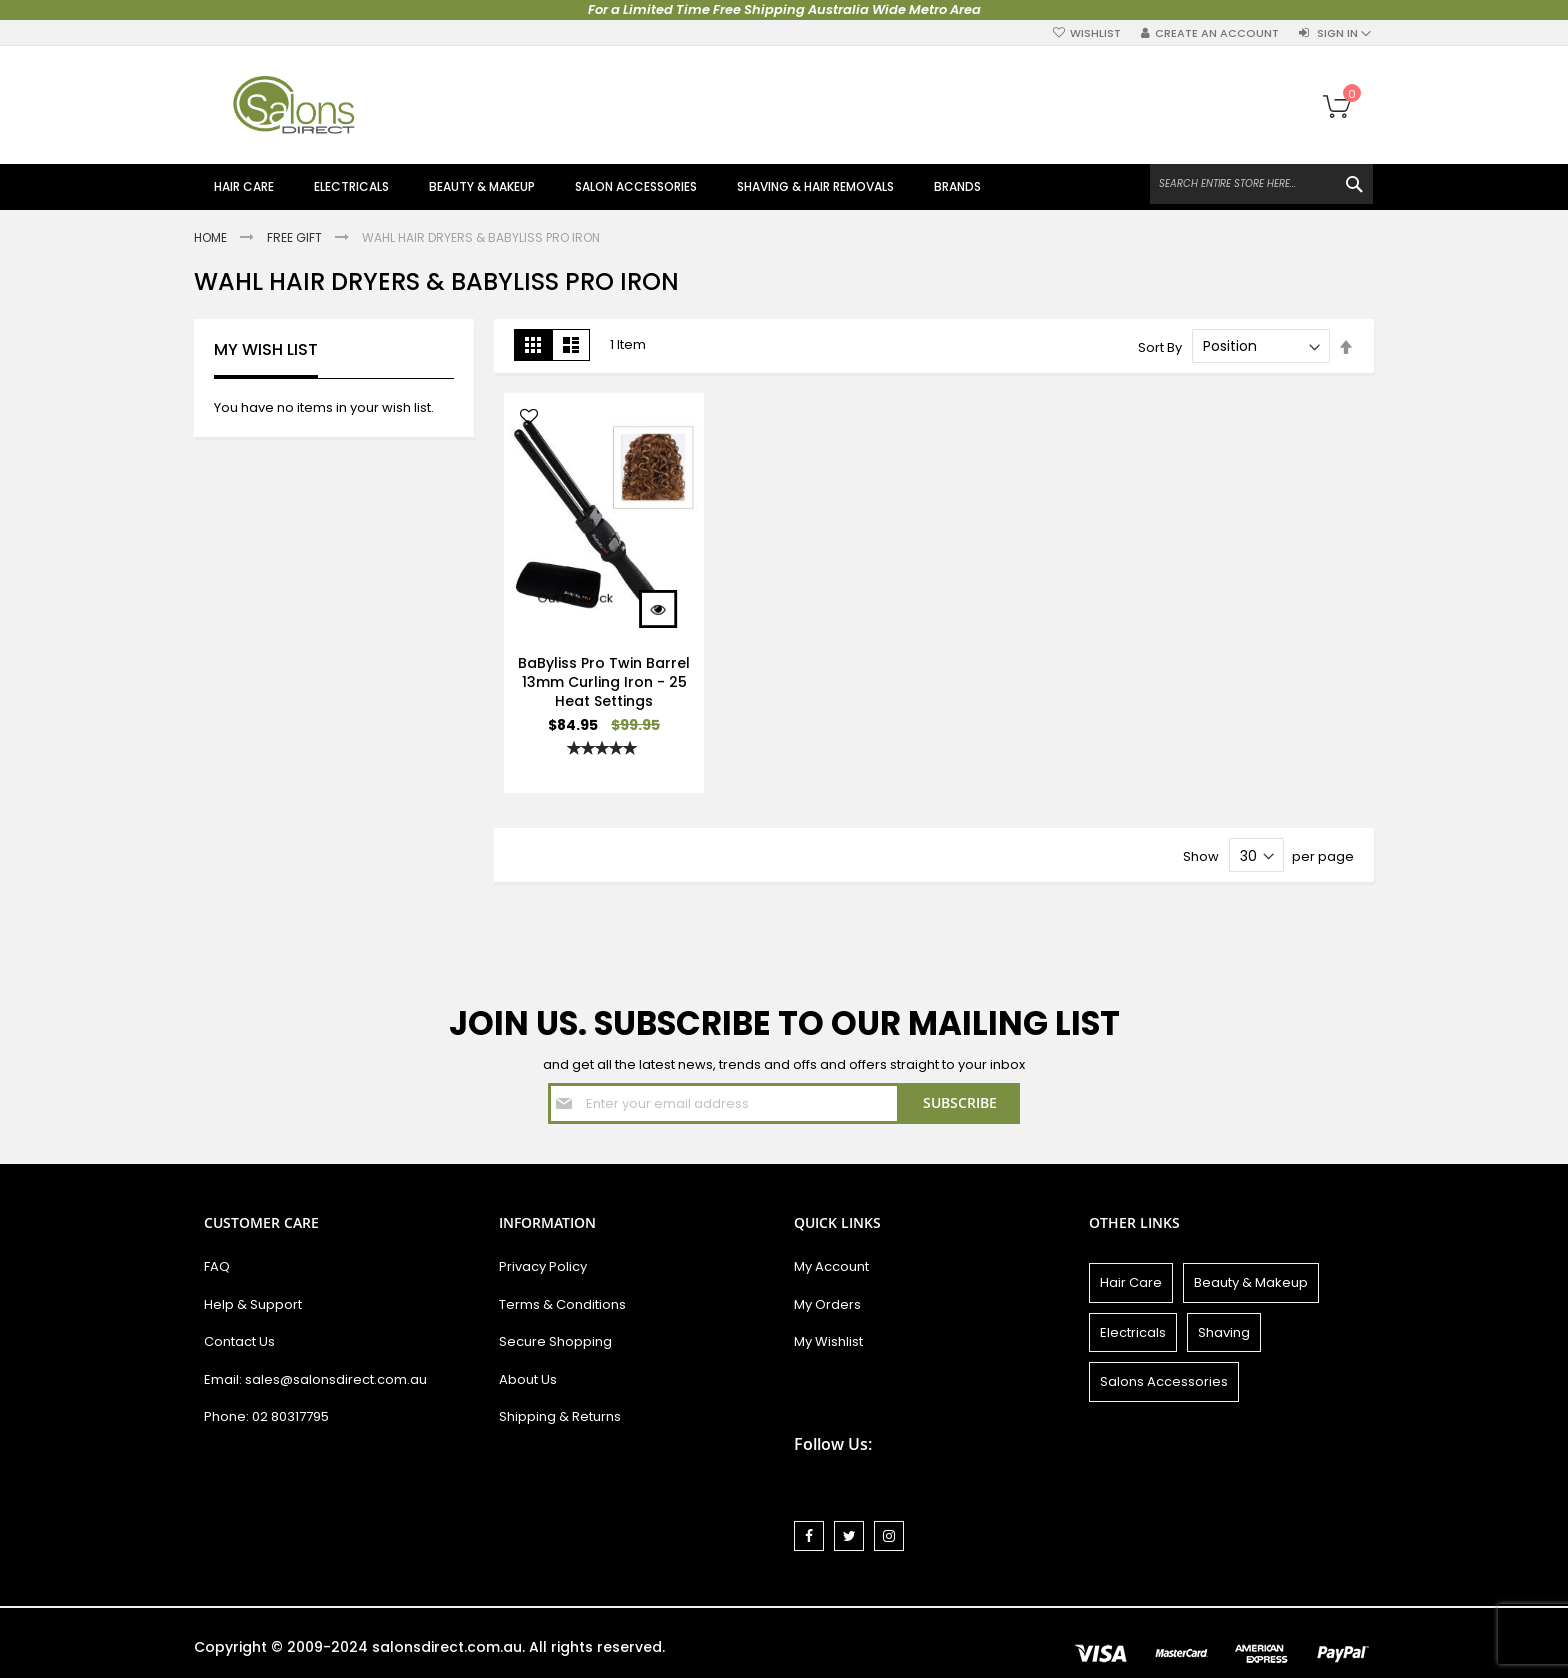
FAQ (217, 1266)
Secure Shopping (555, 1341)
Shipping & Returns (560, 1416)
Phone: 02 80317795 (266, 1416)
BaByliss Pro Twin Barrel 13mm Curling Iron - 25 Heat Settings (604, 682)
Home (212, 237)
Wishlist (1095, 33)
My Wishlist (828, 1341)
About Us (528, 1379)
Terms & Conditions (562, 1304)
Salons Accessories (1164, 1381)
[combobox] (1261, 184)
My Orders (827, 1304)
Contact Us (239, 1341)
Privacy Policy (543, 1266)
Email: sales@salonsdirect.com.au (315, 1379)
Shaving (1224, 1332)
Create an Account (1217, 33)
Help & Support (253, 1304)
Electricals (1133, 1332)
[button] (529, 418)
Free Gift (296, 237)
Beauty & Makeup (1251, 1282)
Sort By (1160, 346)
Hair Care (1131, 1282)
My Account (831, 1266)
